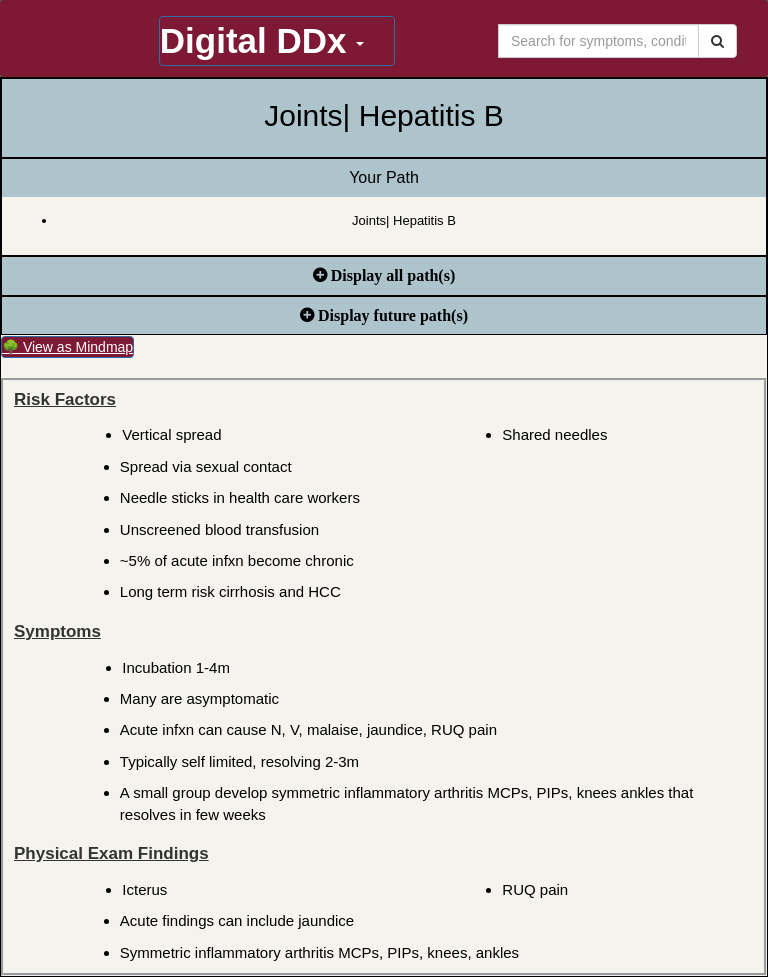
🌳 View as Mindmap (67, 347)
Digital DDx (262, 40)
